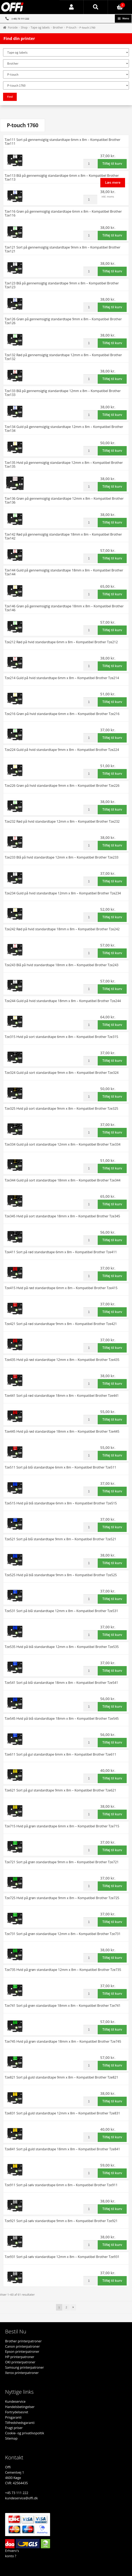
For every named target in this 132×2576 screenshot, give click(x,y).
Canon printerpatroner (22, 2346)
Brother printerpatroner (23, 2341)
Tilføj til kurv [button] (112, 163)
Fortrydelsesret (16, 2412)
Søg (96, 7)
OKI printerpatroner (20, 2362)
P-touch (71, 27)
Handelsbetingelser (20, 2407)
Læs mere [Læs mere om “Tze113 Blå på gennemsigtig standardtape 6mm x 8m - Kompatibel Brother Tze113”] (112, 182)
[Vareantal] (90, 163)
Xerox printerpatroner (22, 2372)
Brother (58, 27)
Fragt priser (14, 2428)
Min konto (71, 7)
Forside (13, 27)
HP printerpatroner (19, 2357)
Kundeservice (15, 2401)
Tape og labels (40, 27)
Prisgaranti (13, 2417)
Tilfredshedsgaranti (20, 2422)
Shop (24, 27)
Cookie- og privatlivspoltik (24, 2433)
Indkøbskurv (116, 4)
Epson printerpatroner (22, 2351)
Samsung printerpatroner (24, 2367)
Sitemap (11, 2438)
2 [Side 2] (66, 2307)
